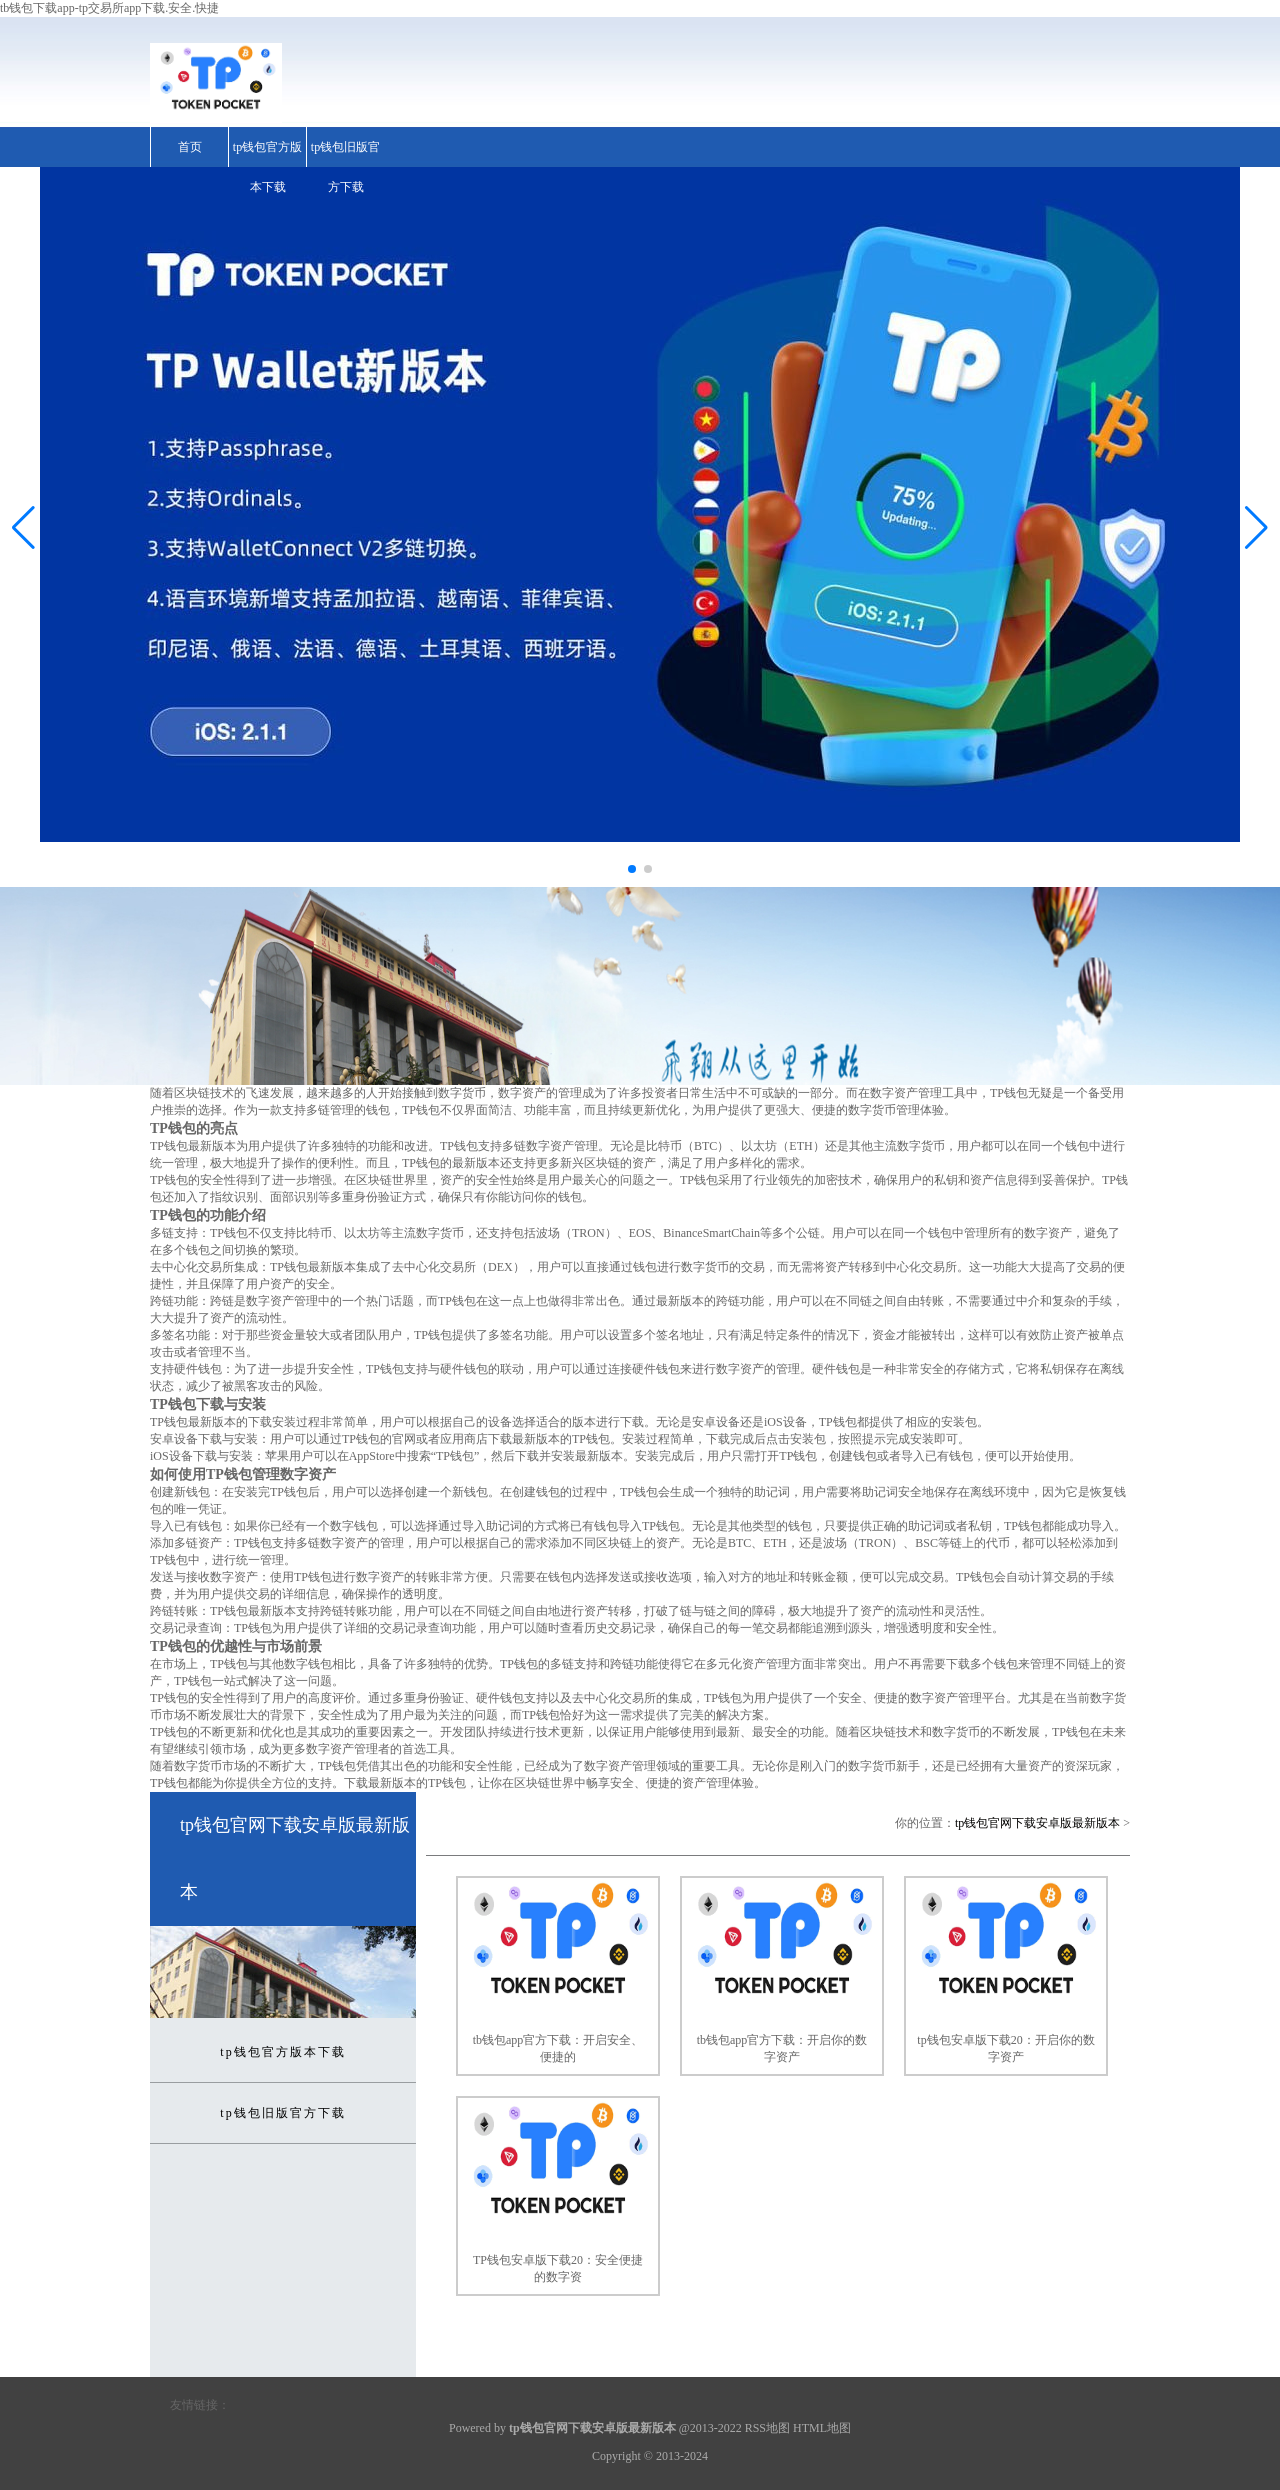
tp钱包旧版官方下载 (345, 167)
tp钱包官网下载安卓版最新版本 (1037, 1823)
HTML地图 (822, 2428)
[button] (1256, 527)
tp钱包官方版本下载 (267, 167)
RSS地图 (767, 2428)
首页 (190, 147)
